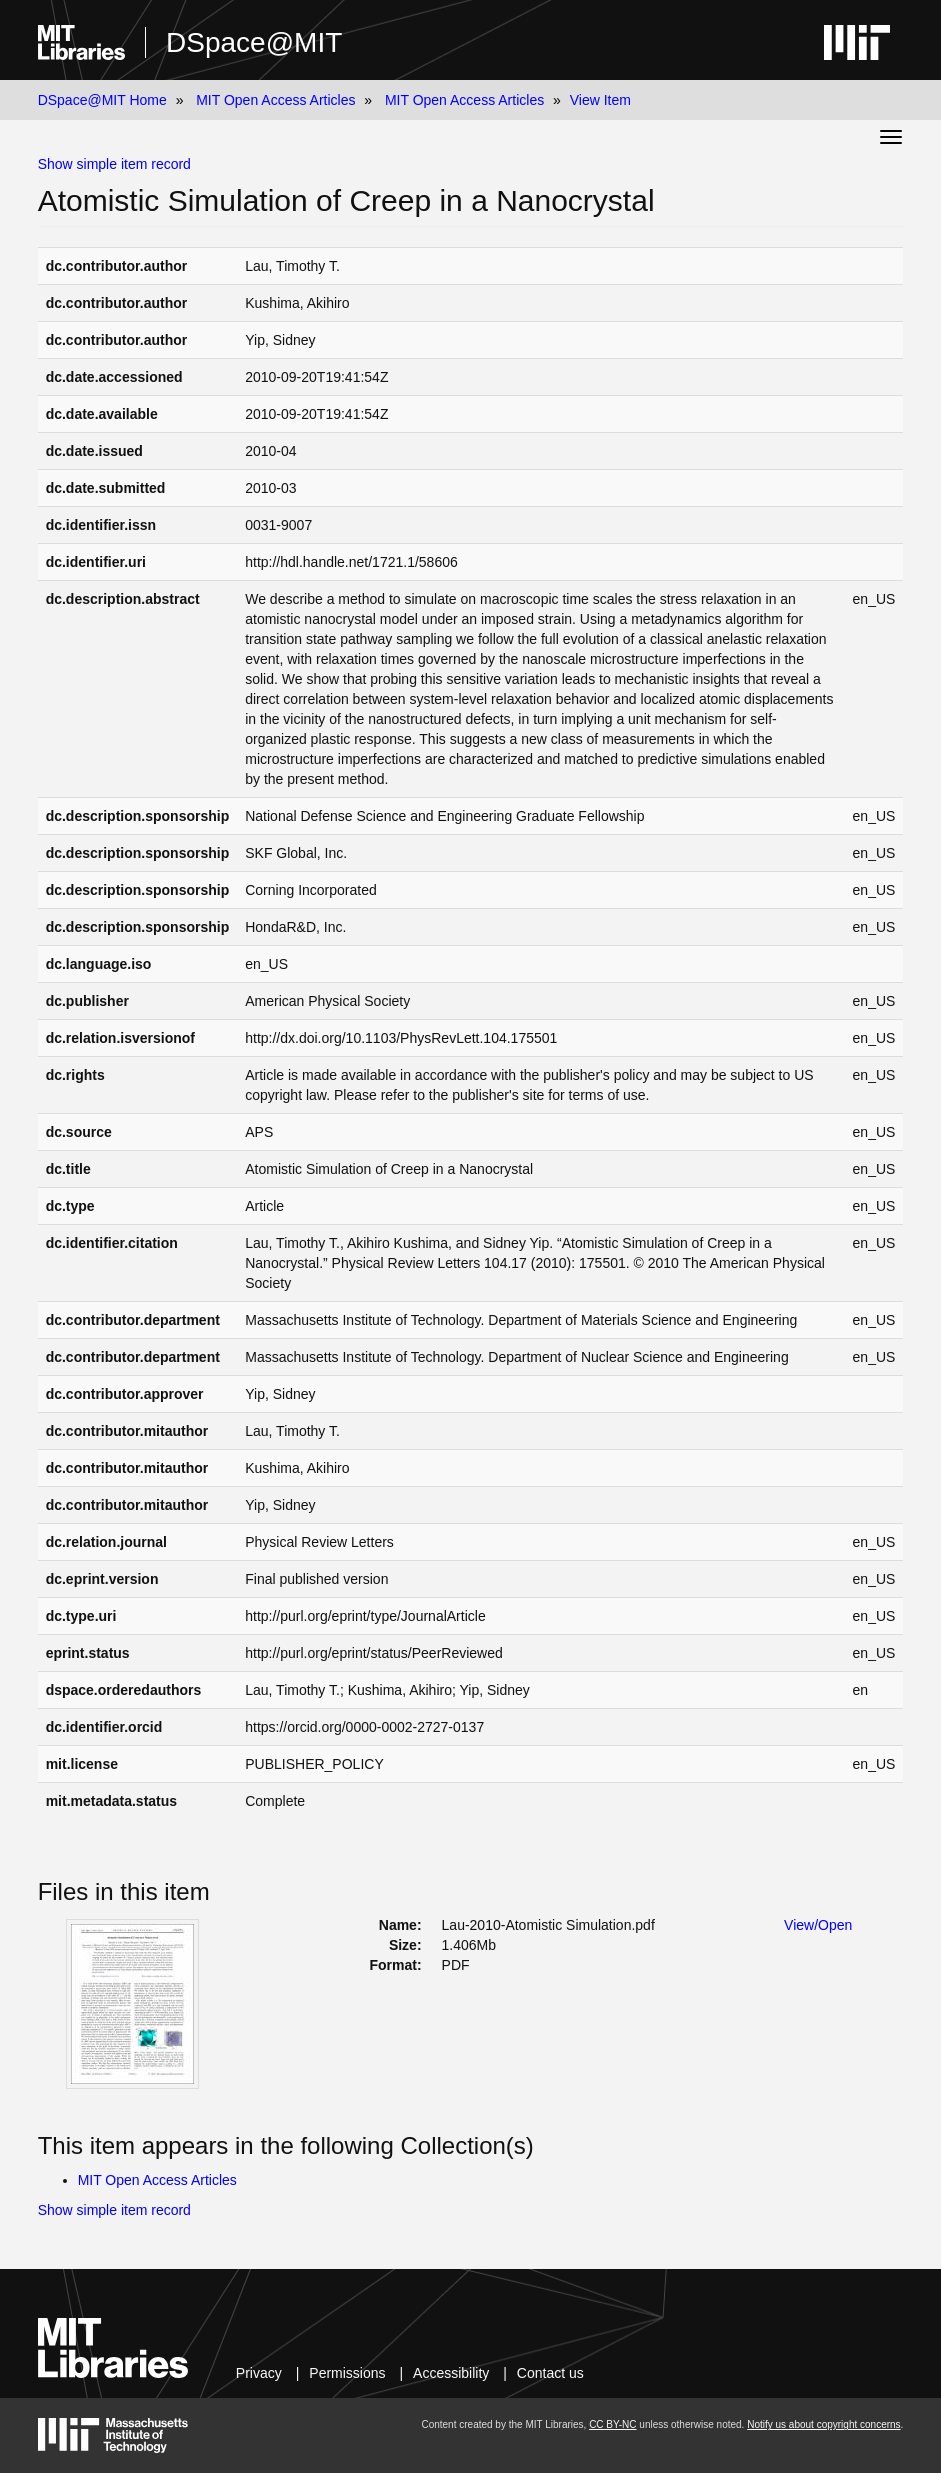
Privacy (259, 2373)
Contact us (550, 2373)
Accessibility (451, 2373)
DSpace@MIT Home (102, 100)
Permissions (347, 2373)
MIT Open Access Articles (275, 100)
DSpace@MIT (254, 42)
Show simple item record (114, 164)
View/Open (818, 1925)
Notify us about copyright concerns (823, 2424)
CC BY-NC (612, 2424)
